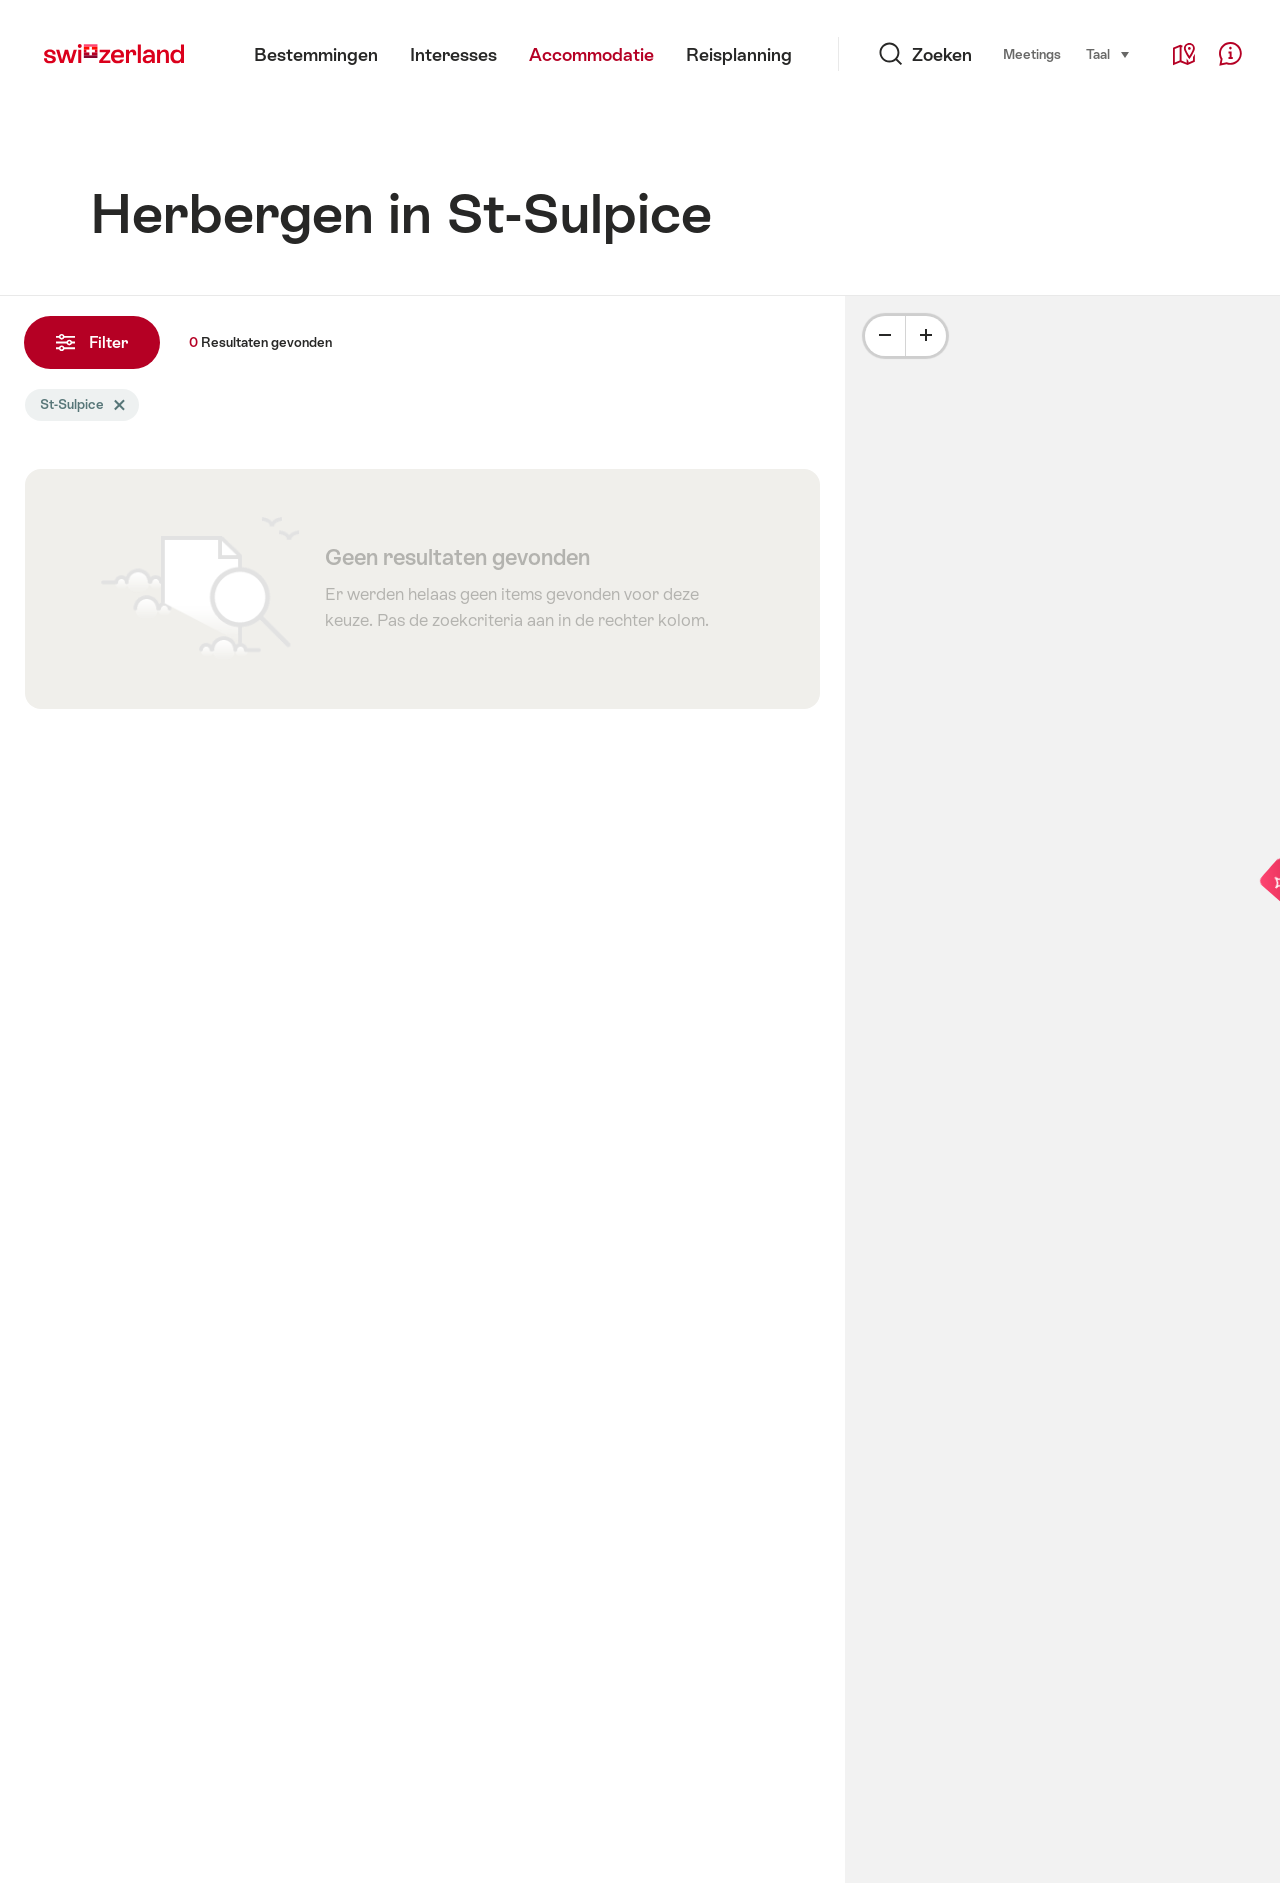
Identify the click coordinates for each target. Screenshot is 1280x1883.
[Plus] (926, 336)
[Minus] (885, 336)
